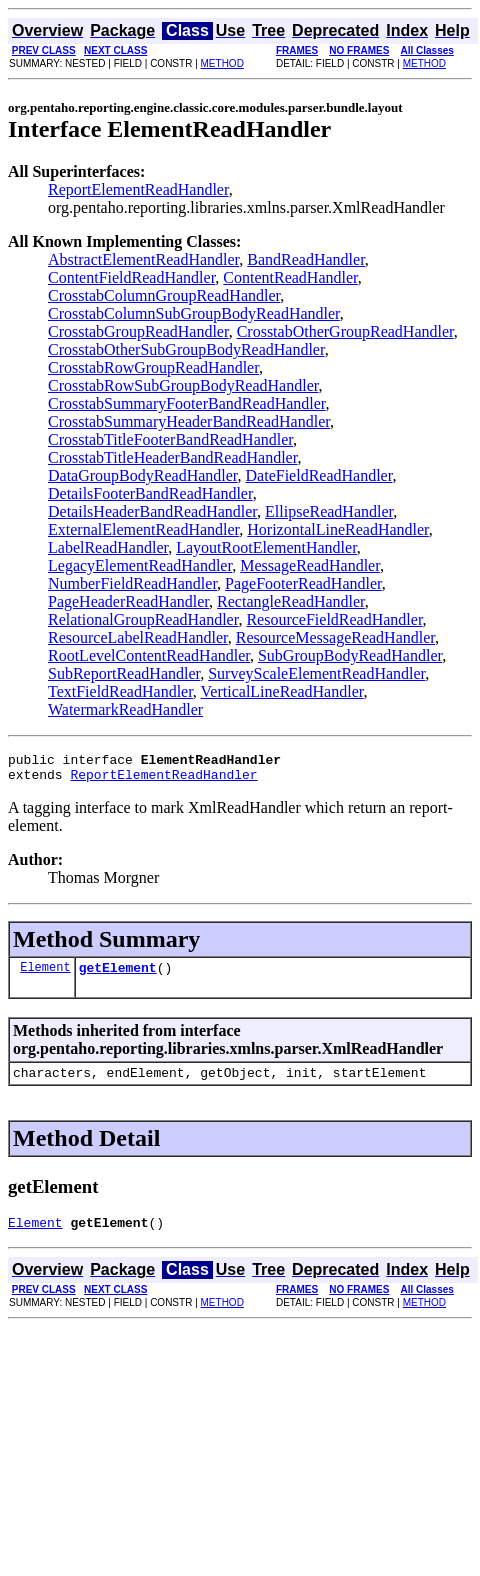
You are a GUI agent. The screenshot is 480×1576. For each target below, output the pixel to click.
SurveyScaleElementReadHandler (316, 673)
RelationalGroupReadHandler (143, 619)
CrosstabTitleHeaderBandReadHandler (172, 457)
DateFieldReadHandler (319, 475)
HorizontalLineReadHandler (338, 529)
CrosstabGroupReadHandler (138, 331)
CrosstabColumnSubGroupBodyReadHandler (194, 313)
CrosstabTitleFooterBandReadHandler (170, 439)
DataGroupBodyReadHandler (143, 475)
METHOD (222, 63)
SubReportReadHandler (124, 673)
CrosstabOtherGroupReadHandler (345, 331)
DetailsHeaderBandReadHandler (152, 511)
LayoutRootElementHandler (266, 547)
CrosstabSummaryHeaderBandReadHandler (189, 421)
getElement (118, 976)
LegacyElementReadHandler (140, 565)
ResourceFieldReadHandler (334, 619)
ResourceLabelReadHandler (138, 637)
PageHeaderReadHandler (128, 601)
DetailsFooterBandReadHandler (150, 493)
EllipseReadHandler (329, 511)
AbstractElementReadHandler (143, 259)
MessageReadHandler (310, 565)
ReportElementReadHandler (138, 189)
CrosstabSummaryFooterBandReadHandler (187, 403)
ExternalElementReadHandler (143, 529)
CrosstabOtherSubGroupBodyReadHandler (186, 349)
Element (45, 975)
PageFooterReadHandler (303, 583)
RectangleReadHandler (291, 601)
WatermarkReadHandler (125, 709)
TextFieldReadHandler (120, 691)
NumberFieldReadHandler (132, 583)
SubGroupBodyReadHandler (350, 655)
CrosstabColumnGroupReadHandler (164, 295)
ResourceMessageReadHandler (335, 637)
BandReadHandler (306, 259)
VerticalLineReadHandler (282, 691)
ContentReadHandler (290, 277)
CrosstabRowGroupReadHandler (153, 367)
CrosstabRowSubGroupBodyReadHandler (183, 385)
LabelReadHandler (108, 547)
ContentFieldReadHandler (131, 277)
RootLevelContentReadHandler (149, 655)
